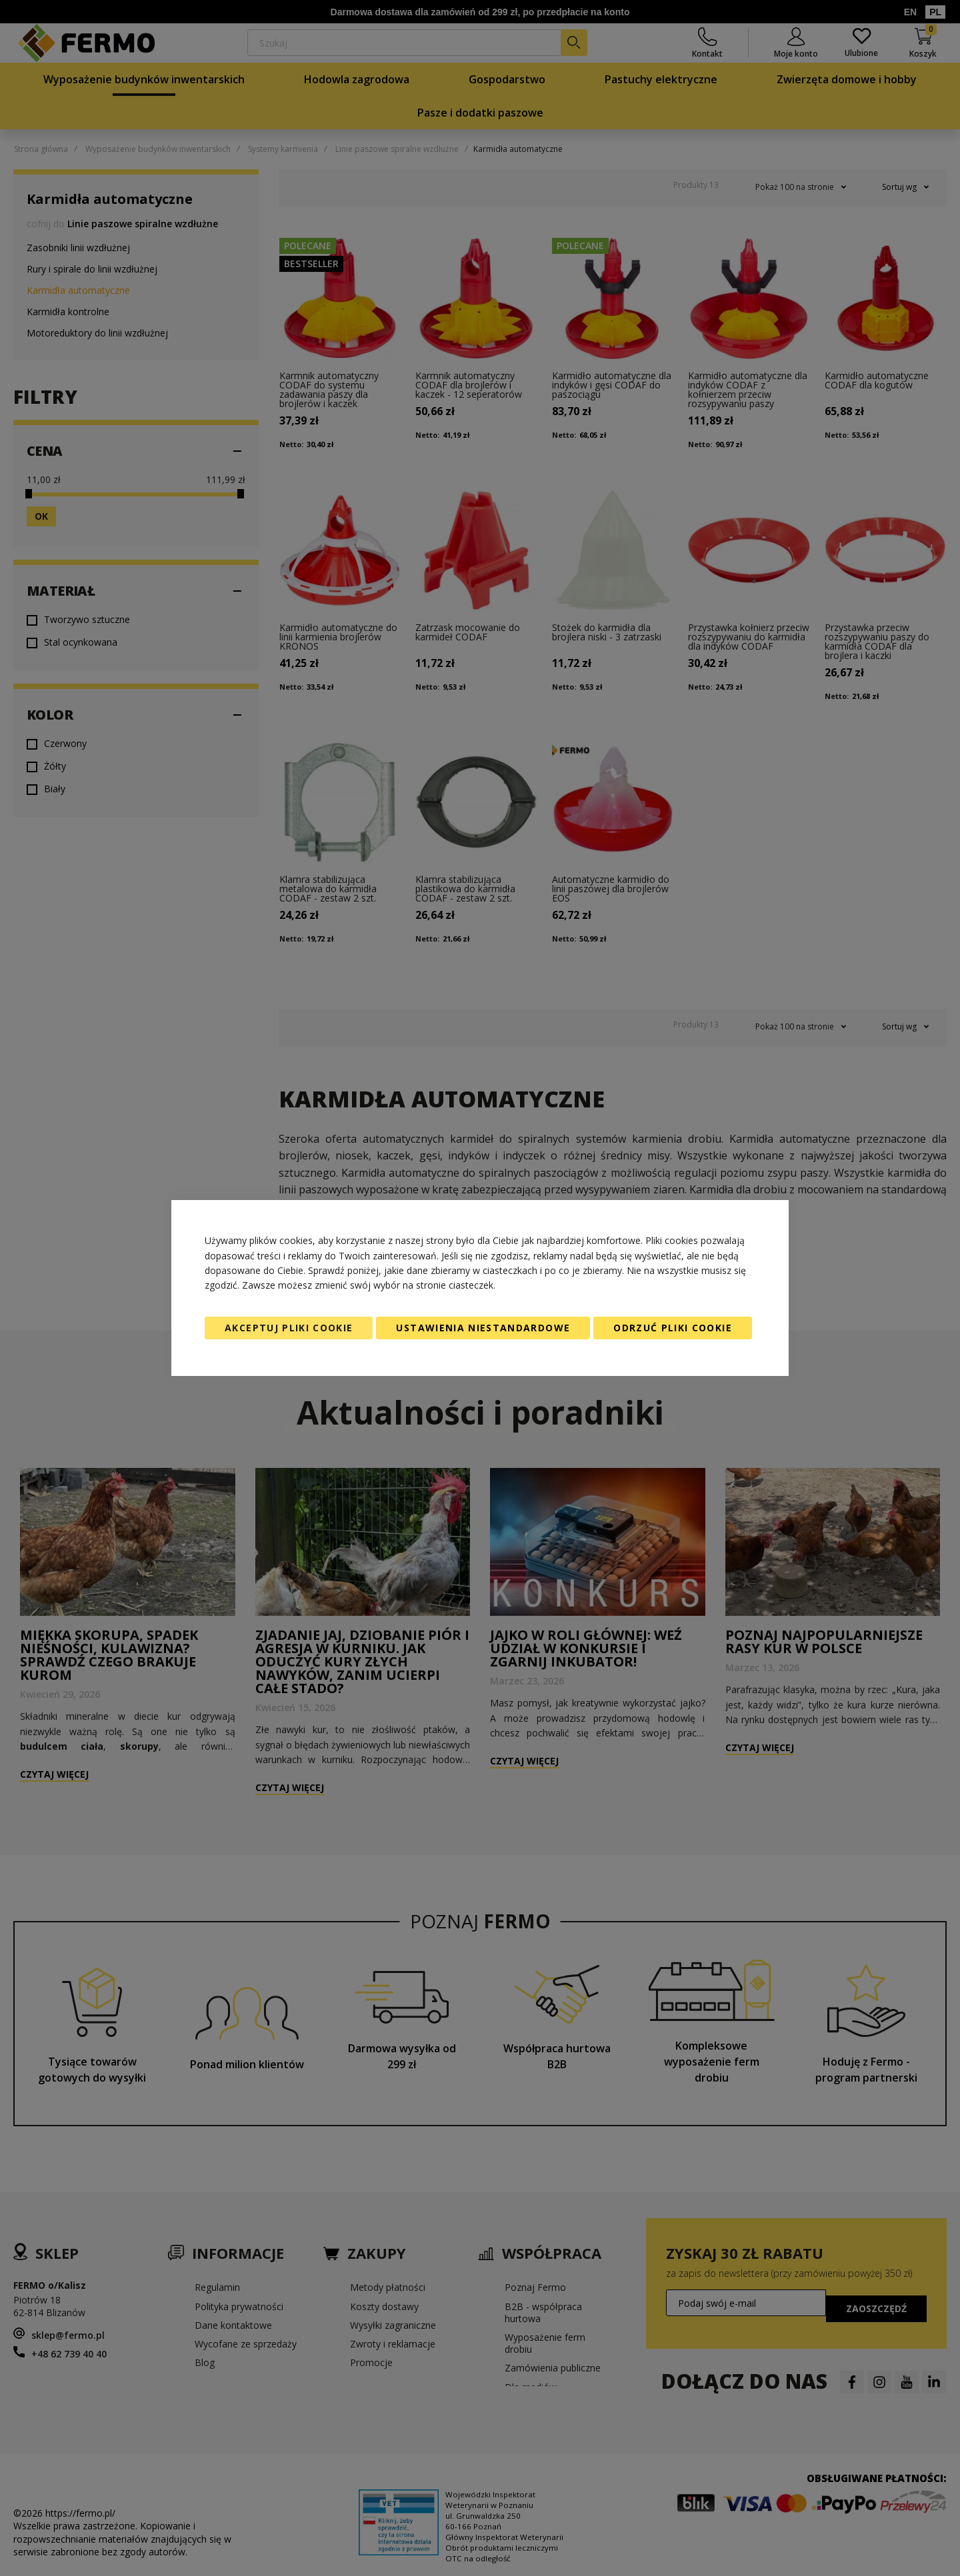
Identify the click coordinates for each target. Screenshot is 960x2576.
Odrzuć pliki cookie (672, 1327)
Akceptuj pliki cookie (289, 1327)
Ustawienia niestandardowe (483, 1327)
